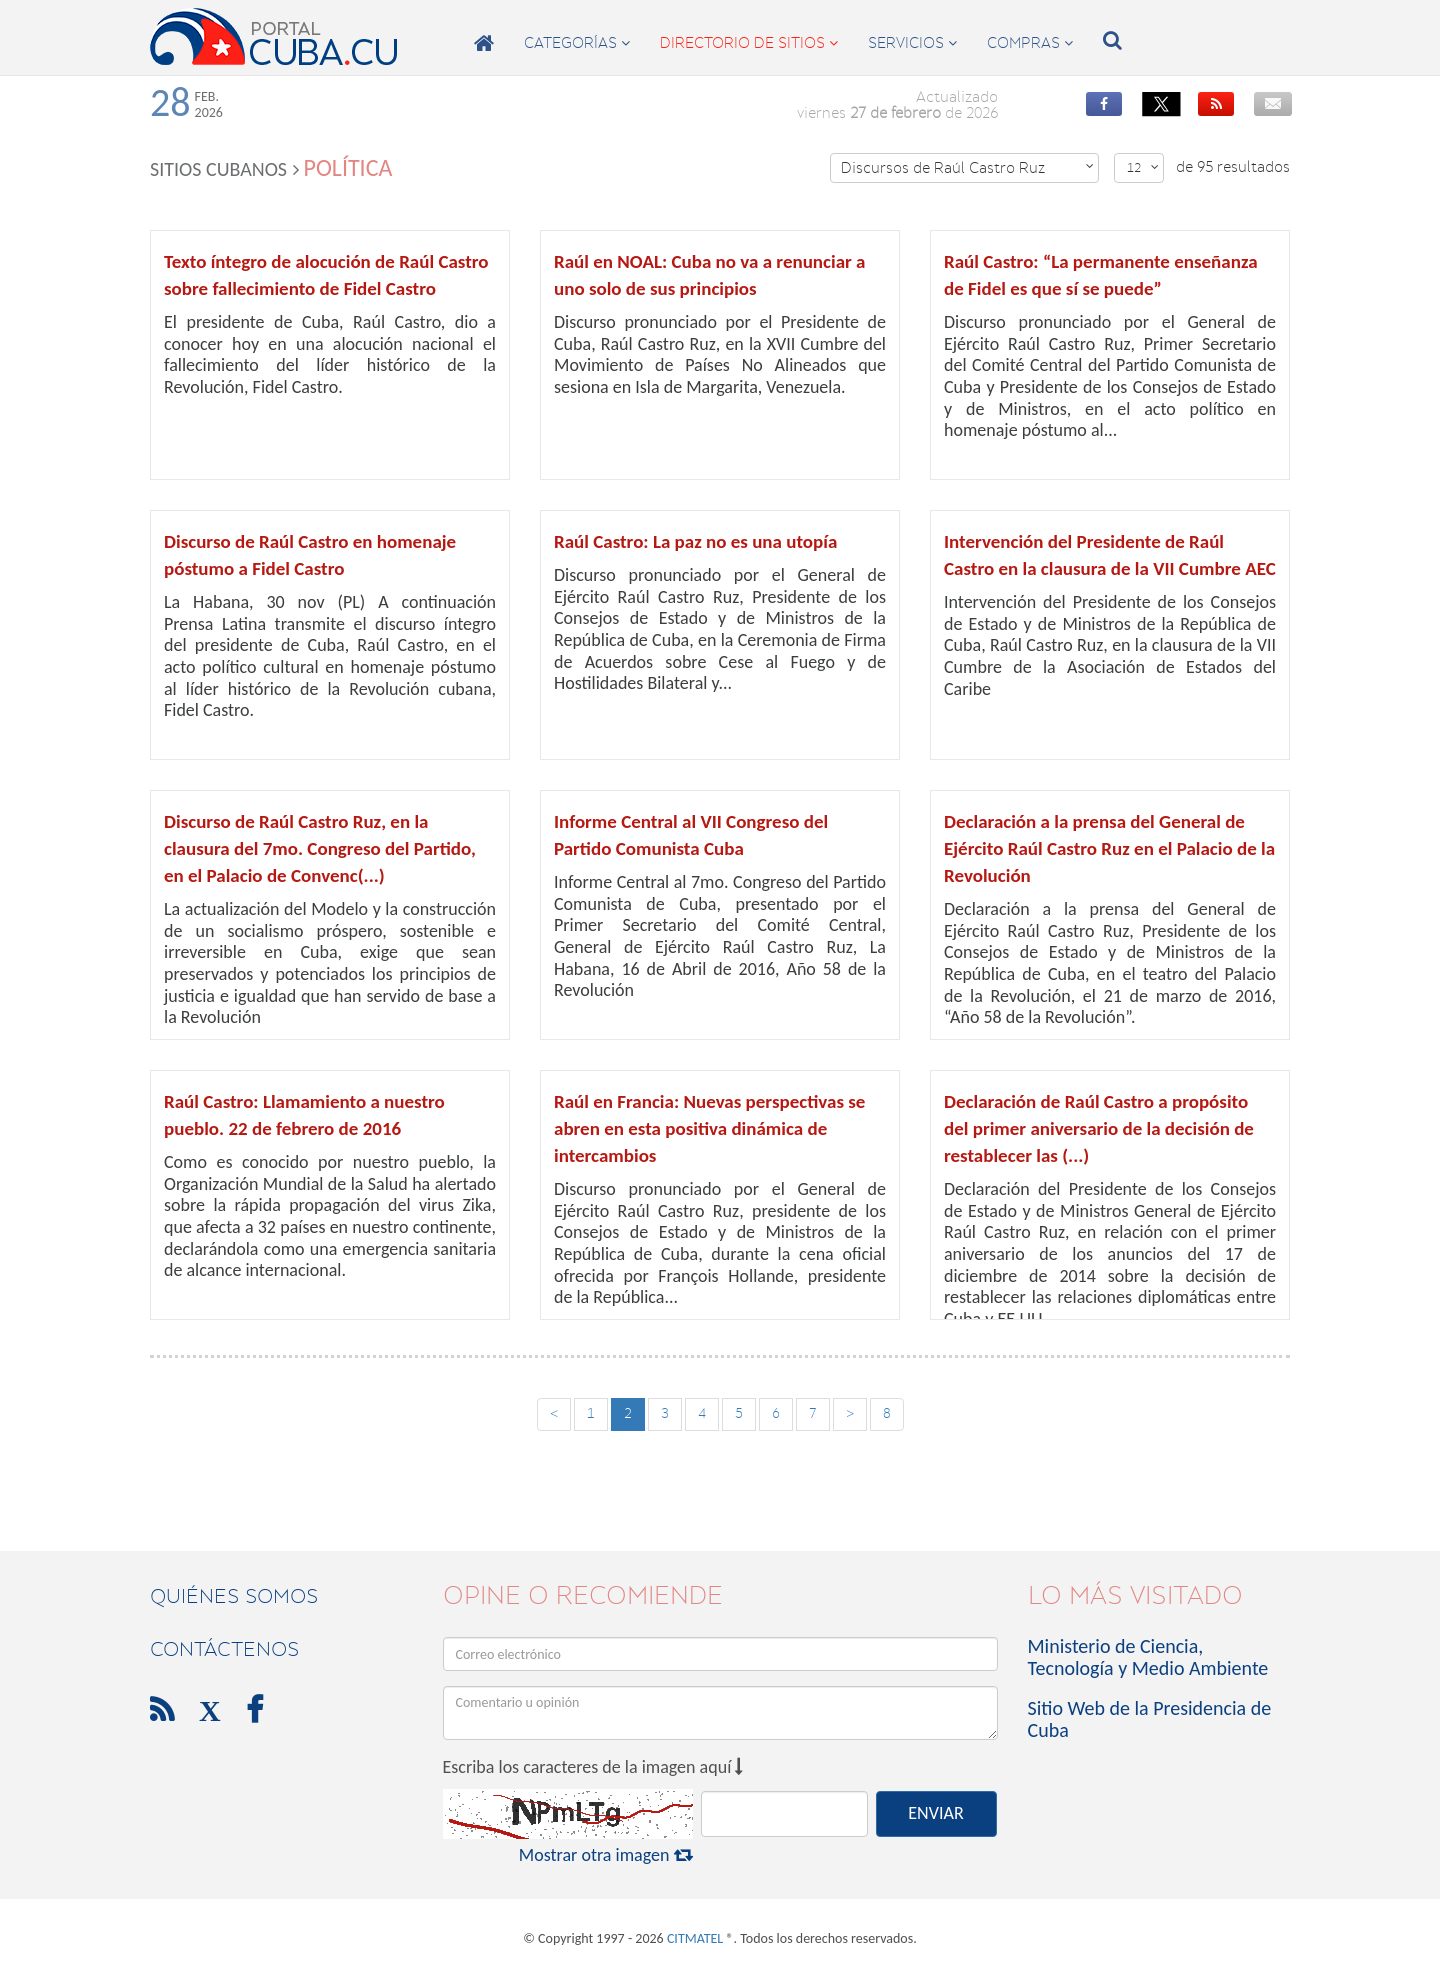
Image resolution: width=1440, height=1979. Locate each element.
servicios (912, 43)
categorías (577, 43)
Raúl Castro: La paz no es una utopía (695, 541)
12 (1143, 167)
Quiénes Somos (234, 1596)
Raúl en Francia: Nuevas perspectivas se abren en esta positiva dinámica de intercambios (709, 1128)
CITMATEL (695, 1938)
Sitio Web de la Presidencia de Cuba (1150, 1719)
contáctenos (224, 1649)
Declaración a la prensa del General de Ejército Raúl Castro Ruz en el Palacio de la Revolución (1109, 848)
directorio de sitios (749, 43)
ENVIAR (935, 1813)
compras (1030, 43)
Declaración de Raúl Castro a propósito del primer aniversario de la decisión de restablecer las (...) (1099, 1128)
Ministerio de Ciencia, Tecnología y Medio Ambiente (1148, 1657)
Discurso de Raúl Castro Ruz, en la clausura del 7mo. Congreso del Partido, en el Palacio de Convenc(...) (320, 848)
